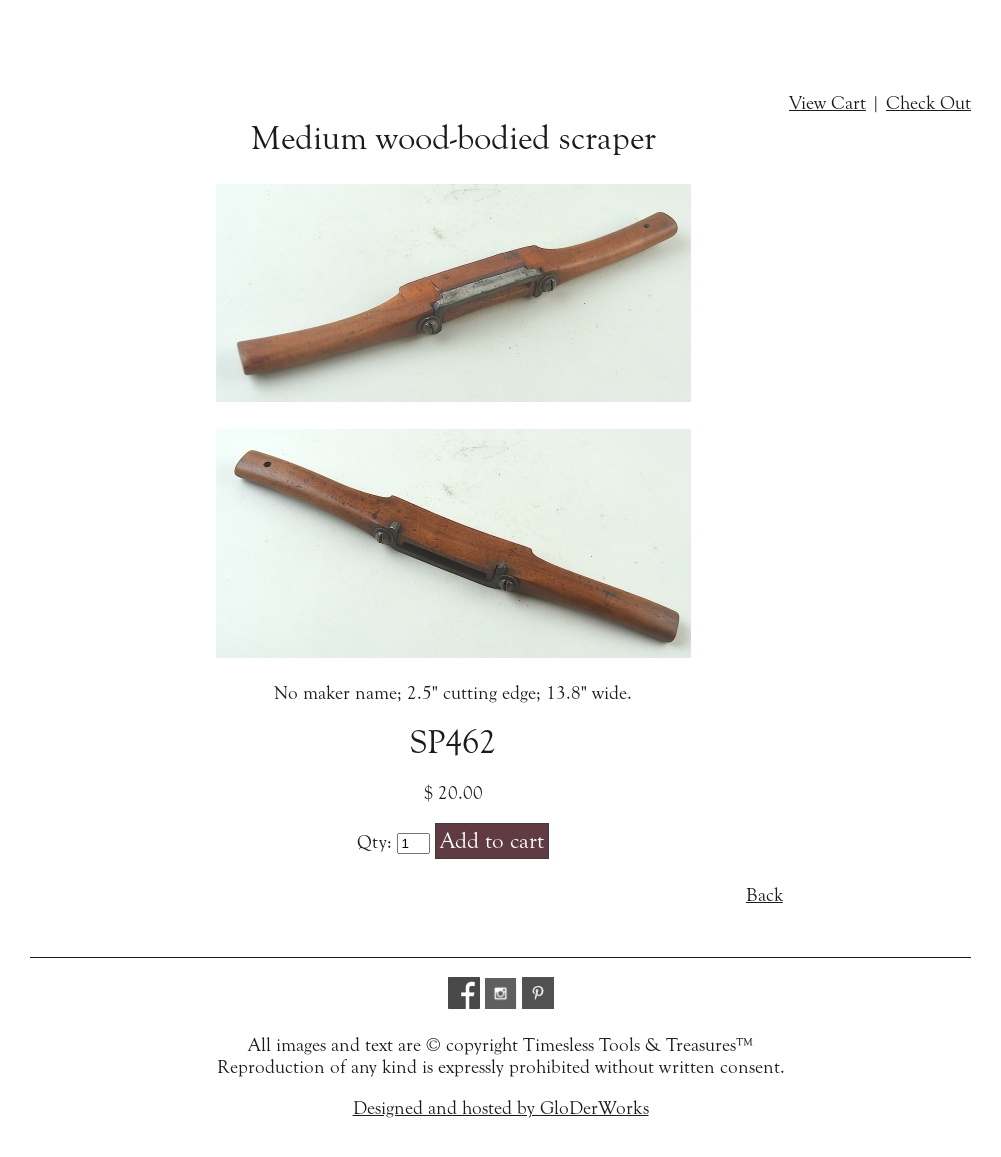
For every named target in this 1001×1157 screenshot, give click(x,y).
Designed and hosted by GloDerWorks (501, 1108)
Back (764, 895)
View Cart (827, 103)
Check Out (928, 103)
